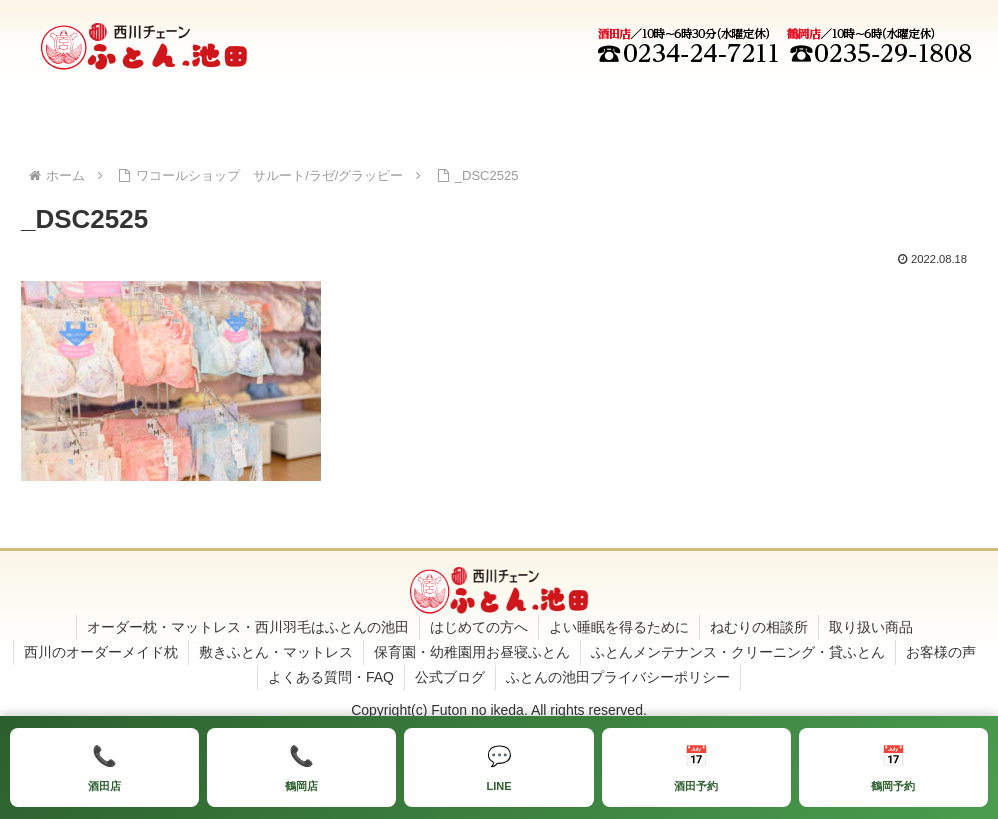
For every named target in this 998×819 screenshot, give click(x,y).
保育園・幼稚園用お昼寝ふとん (472, 652)
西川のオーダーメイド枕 (101, 652)
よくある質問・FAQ (331, 677)
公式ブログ (450, 677)
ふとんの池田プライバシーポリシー (618, 677)
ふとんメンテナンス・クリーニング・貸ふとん (738, 652)
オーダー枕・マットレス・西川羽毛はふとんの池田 (248, 627)
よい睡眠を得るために (619, 627)
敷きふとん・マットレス (276, 652)
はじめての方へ (479, 627)
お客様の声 (941, 652)
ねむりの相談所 (759, 627)
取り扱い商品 (871, 627)
